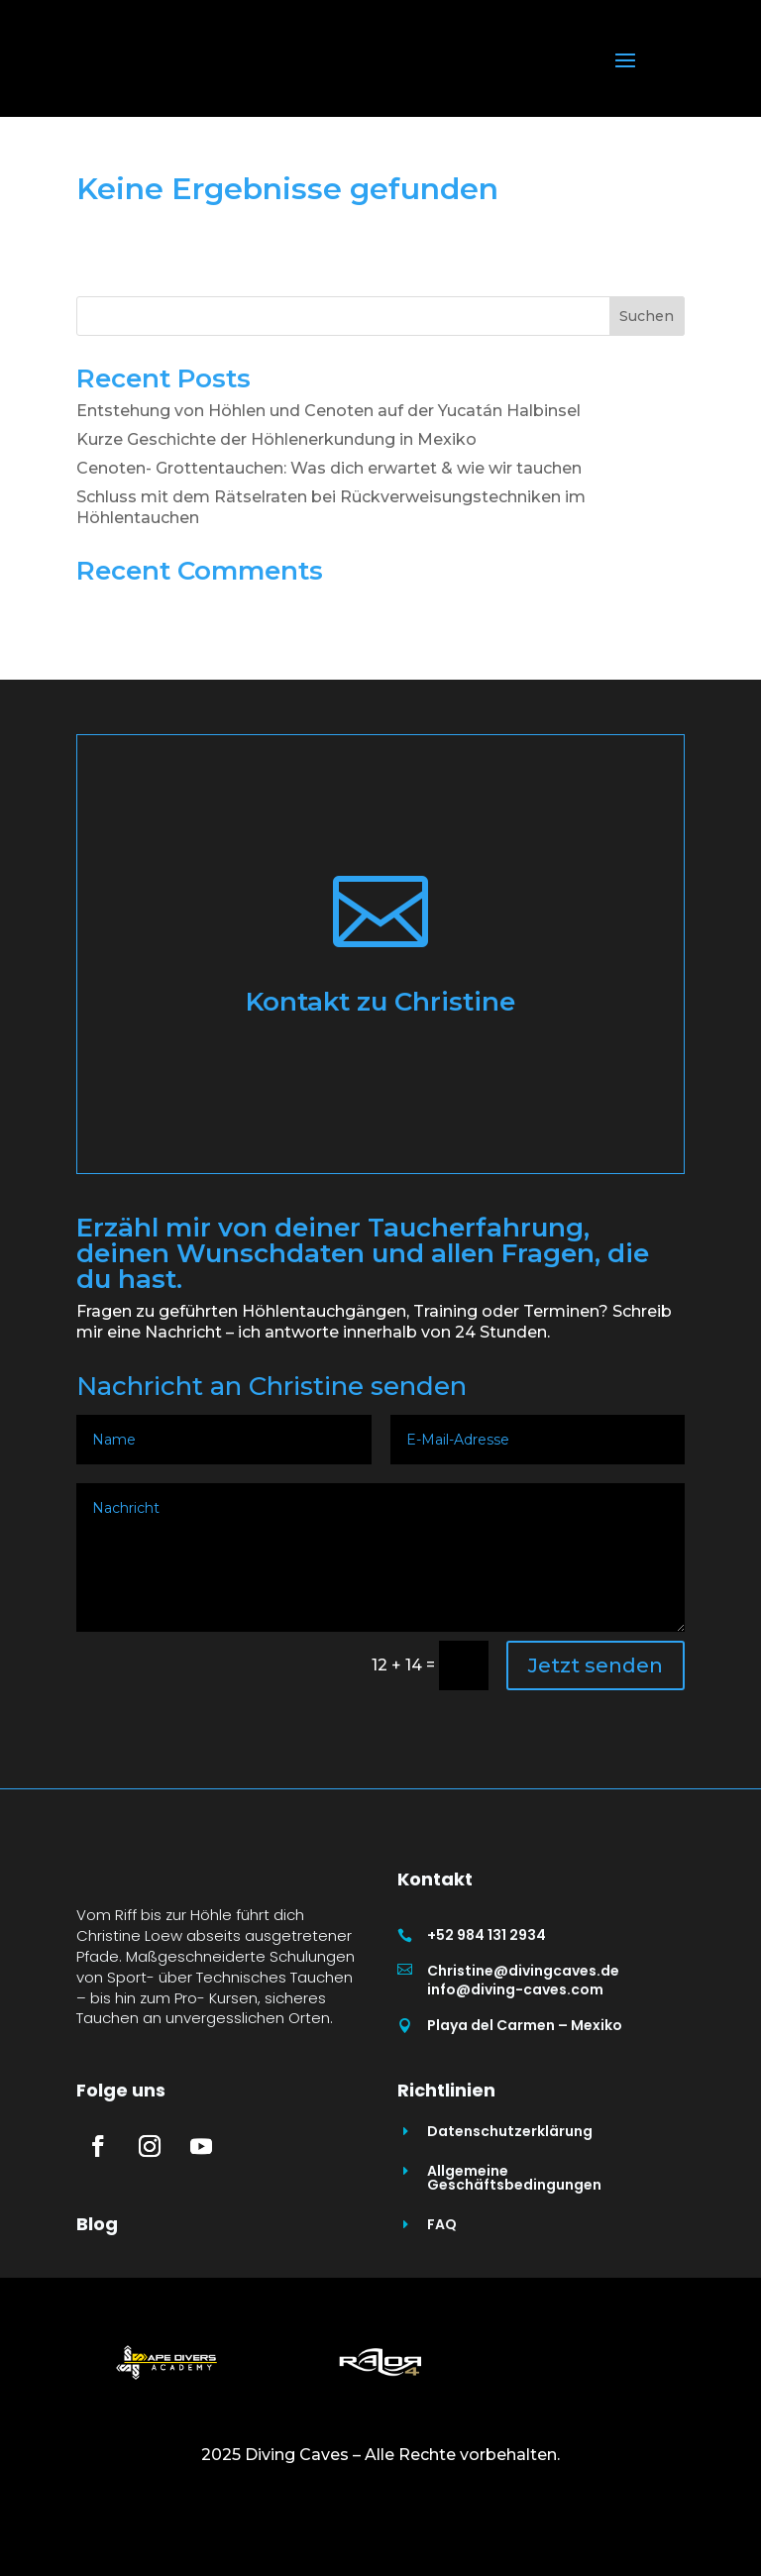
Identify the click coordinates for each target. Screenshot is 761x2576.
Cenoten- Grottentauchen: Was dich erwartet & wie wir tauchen (329, 468)
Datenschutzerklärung (510, 2206)
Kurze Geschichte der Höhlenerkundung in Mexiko (276, 439)
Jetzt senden (595, 1665)
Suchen (646, 316)
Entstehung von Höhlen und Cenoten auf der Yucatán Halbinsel (328, 410)
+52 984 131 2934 (486, 1935)
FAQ (442, 2299)
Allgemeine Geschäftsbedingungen (514, 2253)
